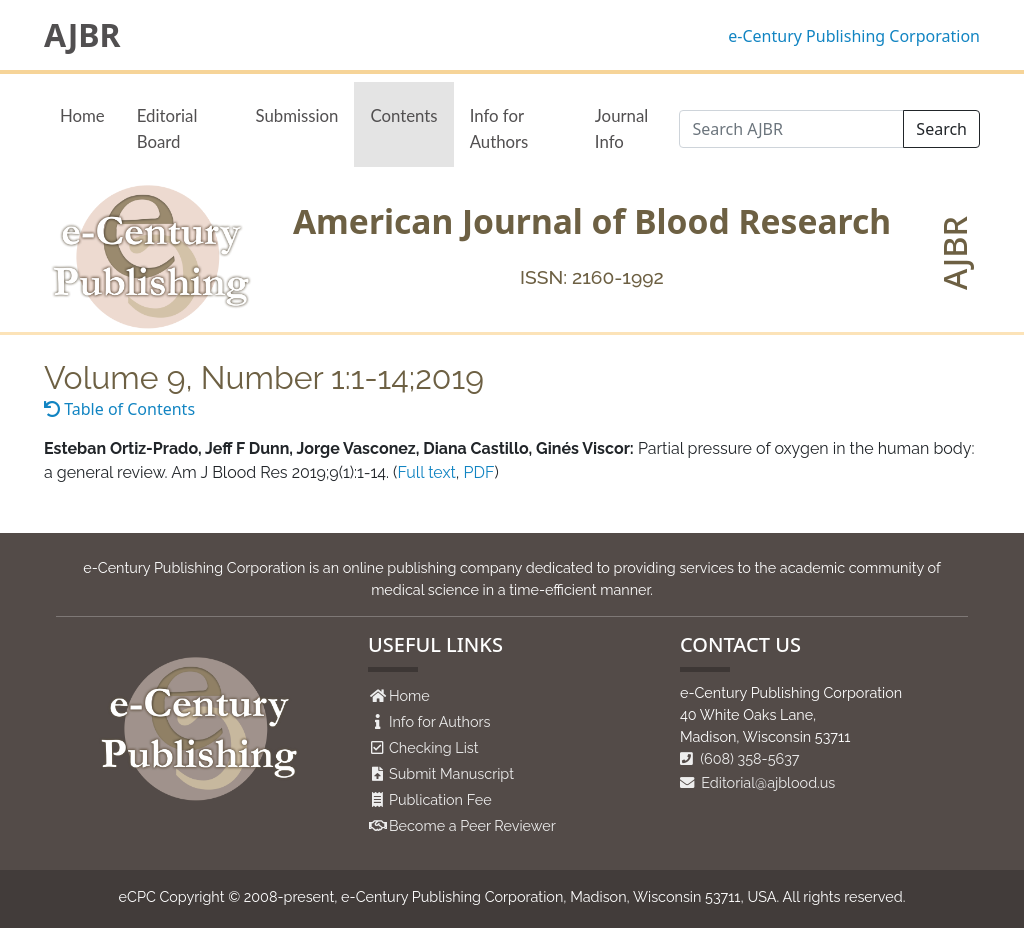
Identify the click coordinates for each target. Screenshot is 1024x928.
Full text (426, 472)
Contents (403, 115)
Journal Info (621, 128)
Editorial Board (167, 128)
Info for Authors (499, 128)
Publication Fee (440, 799)
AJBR (82, 35)
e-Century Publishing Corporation (854, 36)
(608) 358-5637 (740, 758)
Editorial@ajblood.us (757, 782)
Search (941, 129)
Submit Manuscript (451, 773)
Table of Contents (119, 409)
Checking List (434, 747)
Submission (297, 115)
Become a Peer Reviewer (472, 825)
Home (82, 115)
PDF (479, 472)
